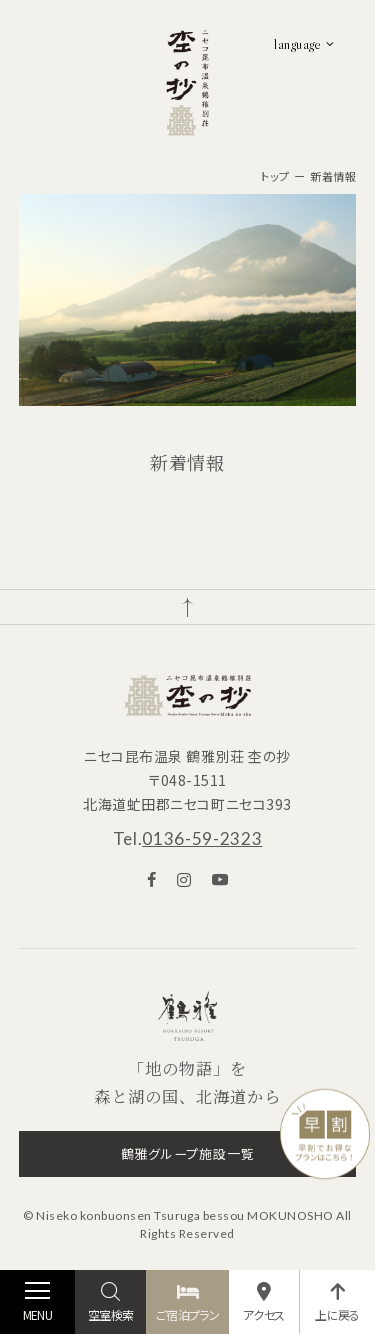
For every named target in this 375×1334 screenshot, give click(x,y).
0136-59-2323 (202, 838)
